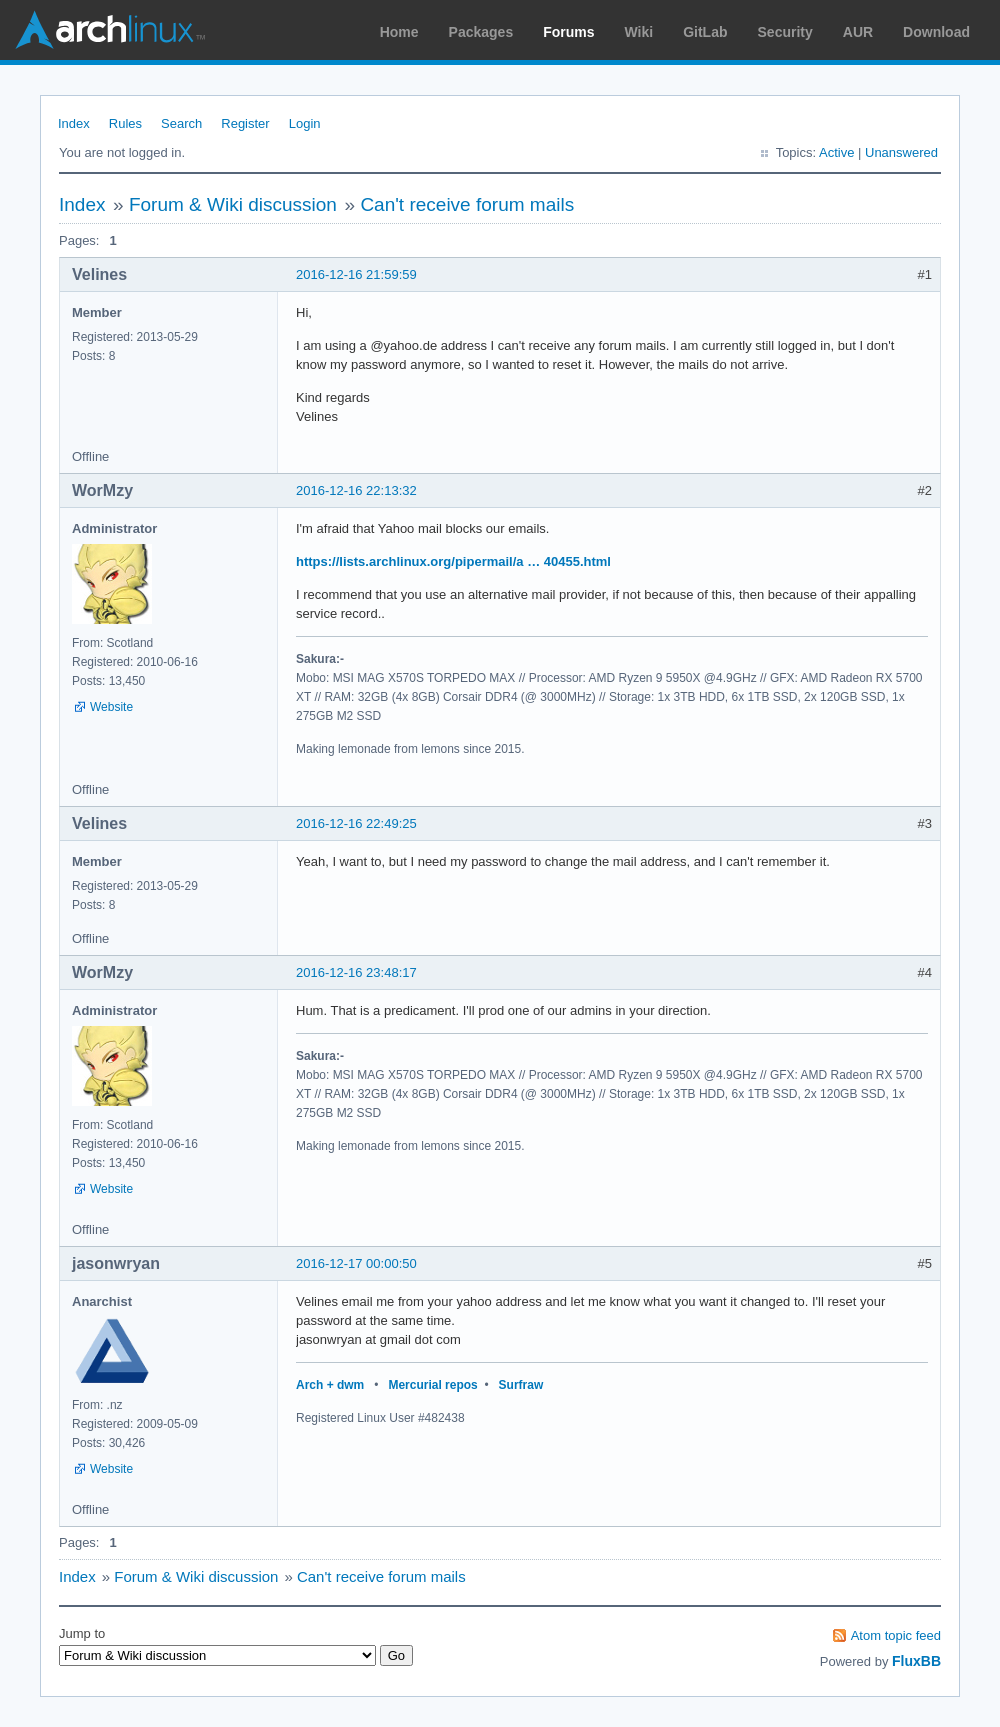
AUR (858, 32)
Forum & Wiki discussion (233, 204)
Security (785, 32)
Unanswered (901, 152)
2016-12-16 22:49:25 (356, 823)
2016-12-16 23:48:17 (356, 972)
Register (245, 123)
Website (111, 707)
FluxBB (916, 1661)
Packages (481, 32)
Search (181, 123)
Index (74, 123)
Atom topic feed (896, 1635)
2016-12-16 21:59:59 (356, 274)
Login (305, 123)
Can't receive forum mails (467, 204)
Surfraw (521, 1385)
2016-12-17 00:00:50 (356, 1263)
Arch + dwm (330, 1385)
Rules (125, 123)
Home (399, 32)
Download (936, 32)
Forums (568, 32)
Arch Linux (110, 30)
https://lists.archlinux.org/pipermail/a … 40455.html (453, 561)
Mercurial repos (432, 1385)
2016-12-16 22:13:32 (356, 490)
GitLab (705, 32)
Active (836, 152)
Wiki (639, 32)
